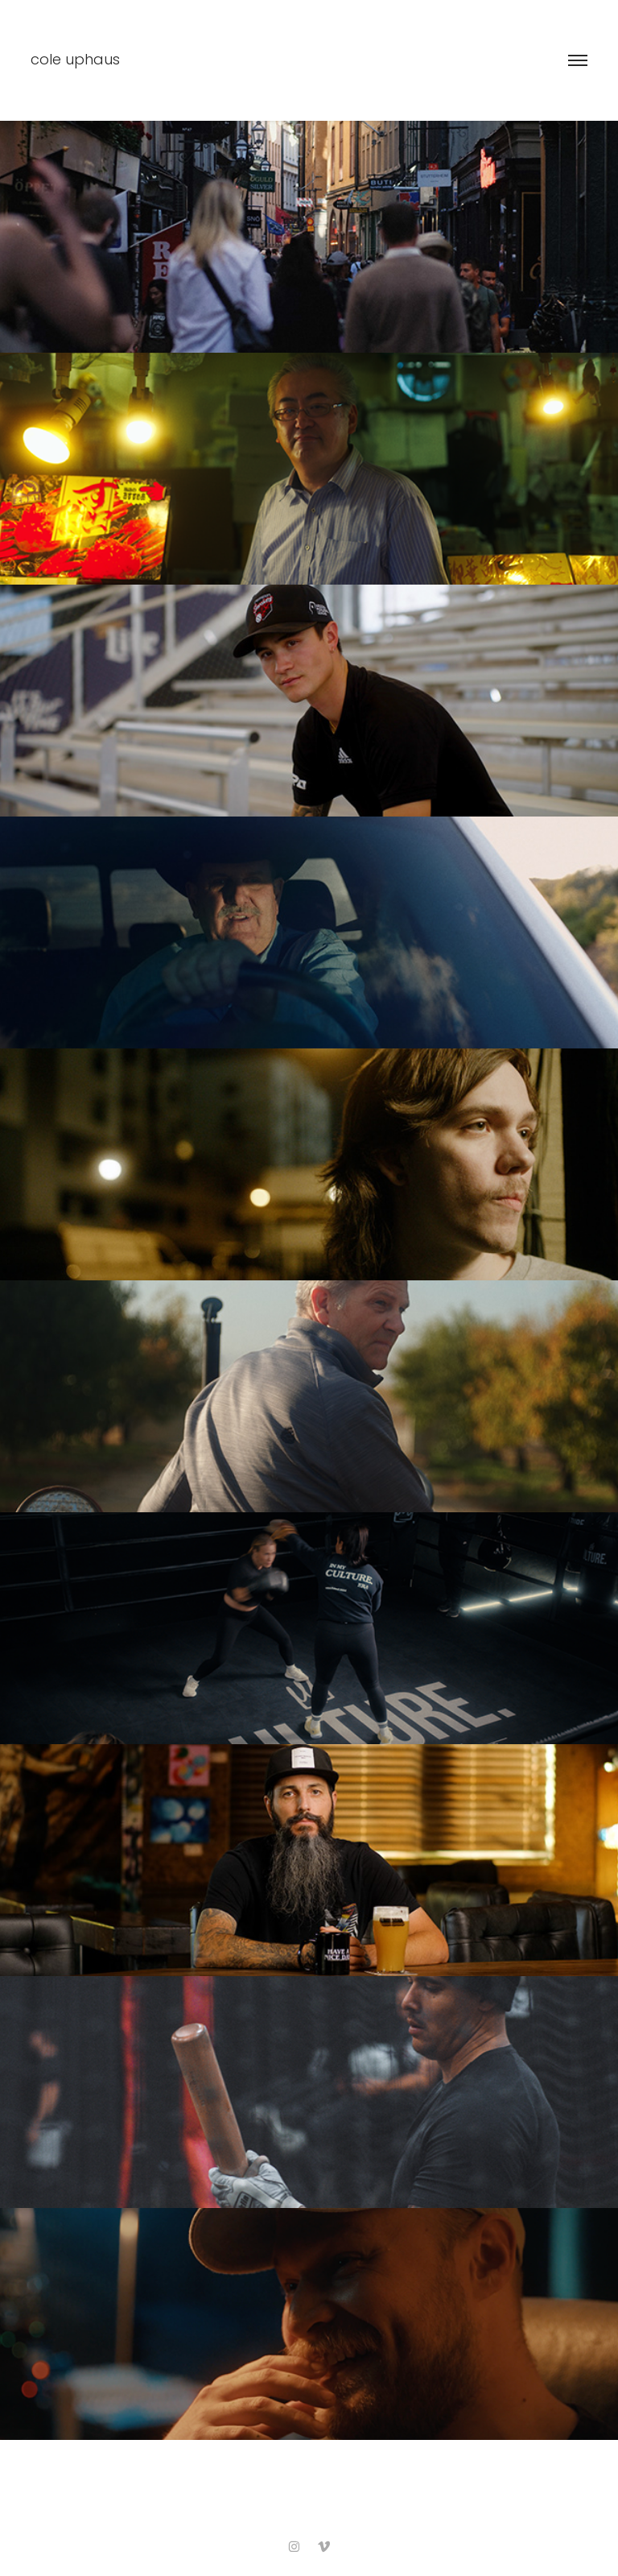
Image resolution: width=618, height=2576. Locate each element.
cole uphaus (75, 60)
